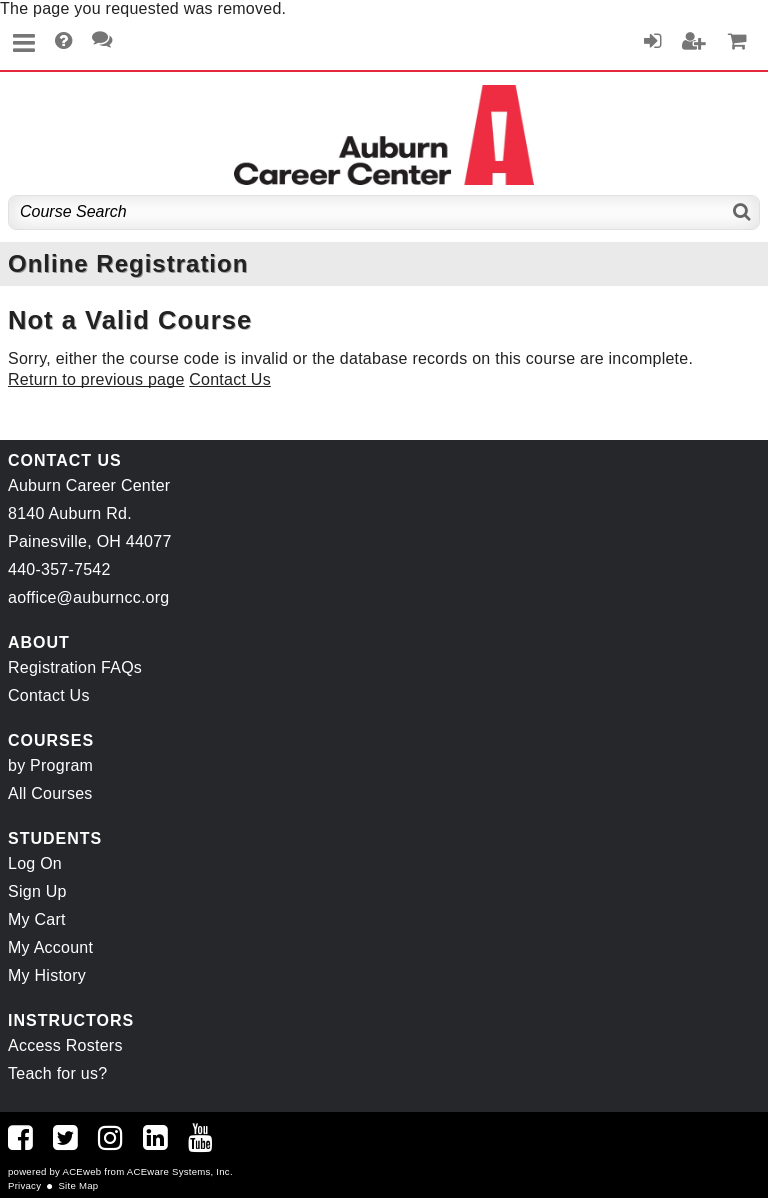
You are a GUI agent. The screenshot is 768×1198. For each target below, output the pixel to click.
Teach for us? (57, 1073)
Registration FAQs (75, 667)
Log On (35, 863)
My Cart (37, 919)
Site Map (78, 1185)
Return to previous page (96, 379)
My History (47, 975)
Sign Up (37, 891)
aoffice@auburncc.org (88, 597)
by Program (50, 765)
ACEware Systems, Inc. (180, 1171)
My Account (50, 947)
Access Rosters (65, 1045)
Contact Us (230, 379)
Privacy (24, 1185)
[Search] (742, 212)
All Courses (50, 793)
